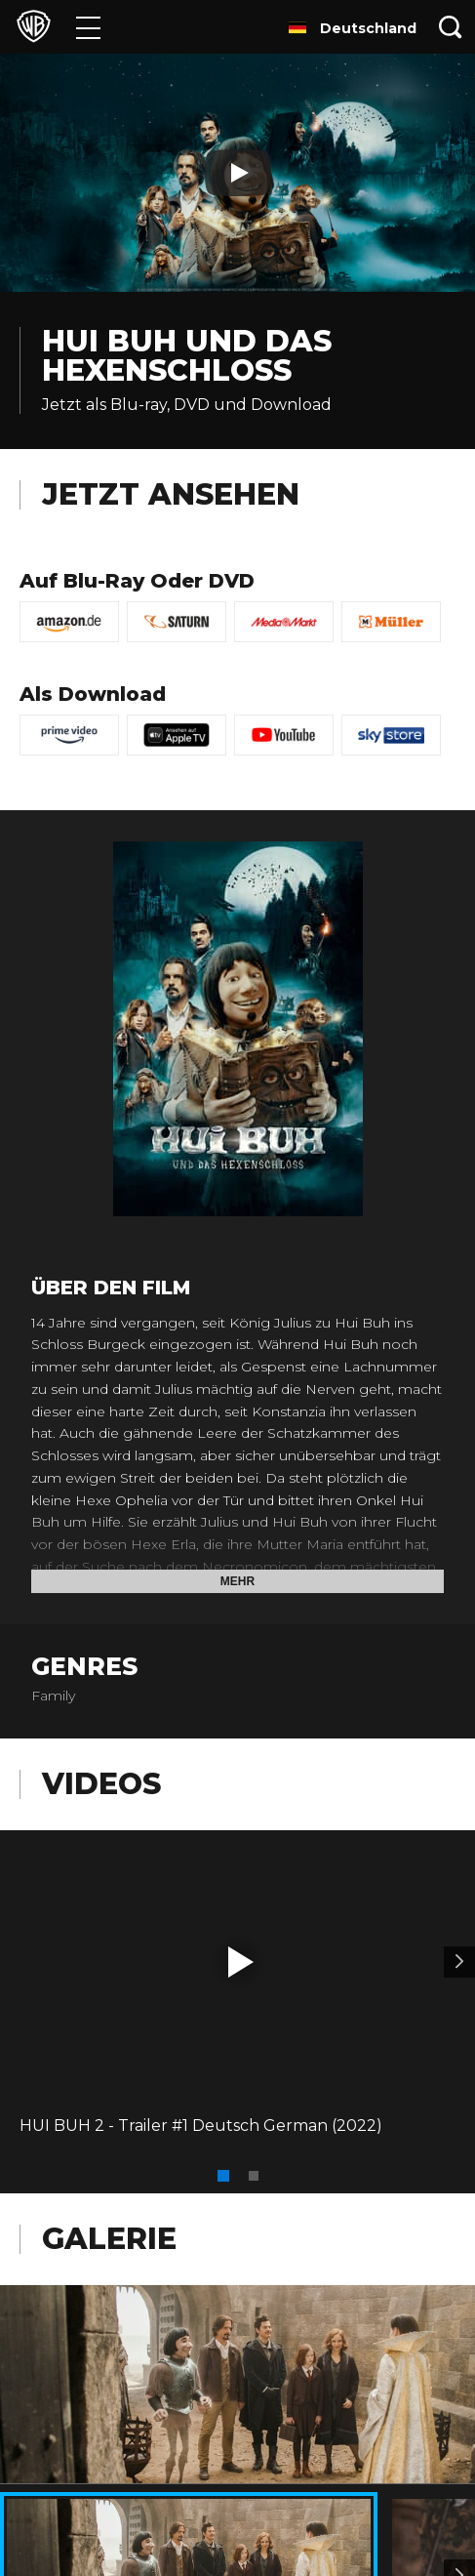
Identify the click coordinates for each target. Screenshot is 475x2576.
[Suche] (450, 27)
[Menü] (88, 27)
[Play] (238, 172)
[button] (241, 1962)
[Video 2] (459, 1962)
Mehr (237, 1581)
